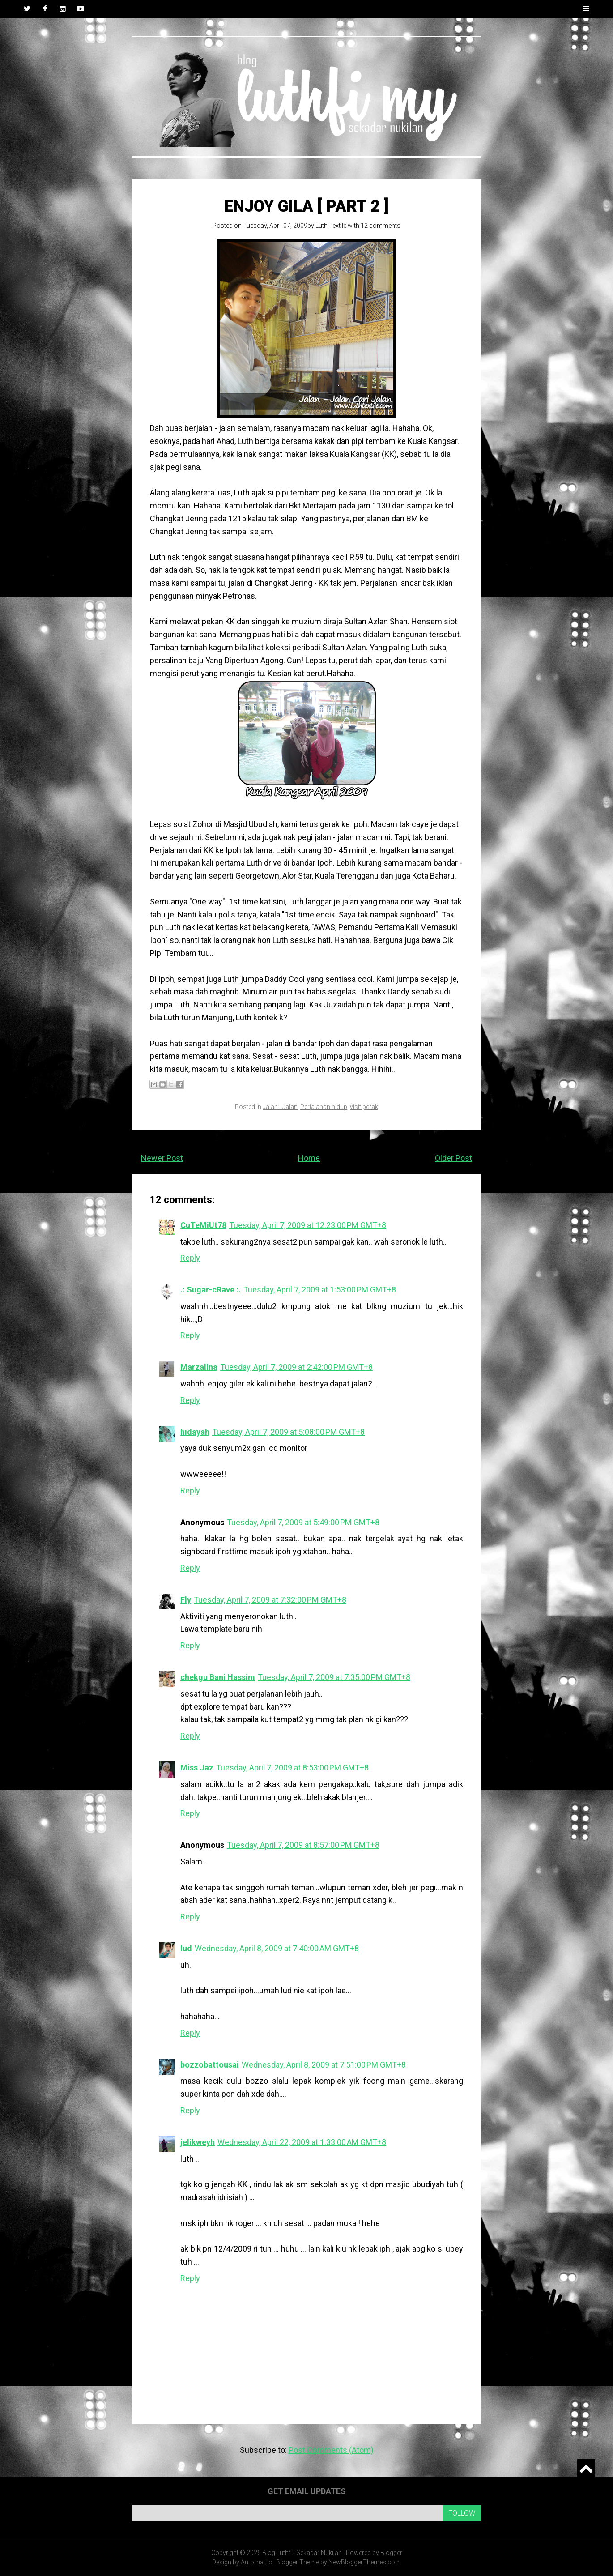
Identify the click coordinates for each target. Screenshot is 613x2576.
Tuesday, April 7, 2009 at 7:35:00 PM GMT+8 (334, 1677)
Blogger (391, 2552)
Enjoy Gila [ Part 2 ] (306, 206)
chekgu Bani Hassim (217, 1677)
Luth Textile (330, 225)
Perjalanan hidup (323, 1106)
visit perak (364, 1106)
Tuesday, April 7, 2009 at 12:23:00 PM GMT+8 (307, 1225)
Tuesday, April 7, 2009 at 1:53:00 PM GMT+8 (319, 1289)
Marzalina (198, 1367)
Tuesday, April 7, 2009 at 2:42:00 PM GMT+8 (296, 1367)
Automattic (256, 2562)
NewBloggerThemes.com (364, 2562)
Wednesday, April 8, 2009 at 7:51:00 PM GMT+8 (324, 2064)
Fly (185, 1599)
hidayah (194, 1432)
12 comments (380, 225)
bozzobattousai (209, 2064)
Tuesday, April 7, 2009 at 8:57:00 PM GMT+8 (303, 1845)
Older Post (453, 1158)
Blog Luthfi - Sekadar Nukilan (302, 2552)
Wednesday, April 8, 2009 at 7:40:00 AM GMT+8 (277, 1948)
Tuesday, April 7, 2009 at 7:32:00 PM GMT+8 (270, 1599)
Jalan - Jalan (280, 1106)
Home (309, 1158)
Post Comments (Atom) (331, 2450)
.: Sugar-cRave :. (210, 1289)
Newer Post (162, 1158)
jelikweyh (197, 2142)
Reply (190, 1257)
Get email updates (307, 2491)
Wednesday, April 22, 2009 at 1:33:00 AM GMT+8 (301, 2142)
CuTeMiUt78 (203, 1225)
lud (186, 1948)
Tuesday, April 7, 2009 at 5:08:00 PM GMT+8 (288, 1432)
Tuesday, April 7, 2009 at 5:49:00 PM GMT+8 (303, 1522)
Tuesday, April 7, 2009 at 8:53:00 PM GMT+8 (292, 1767)
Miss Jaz (196, 1767)
